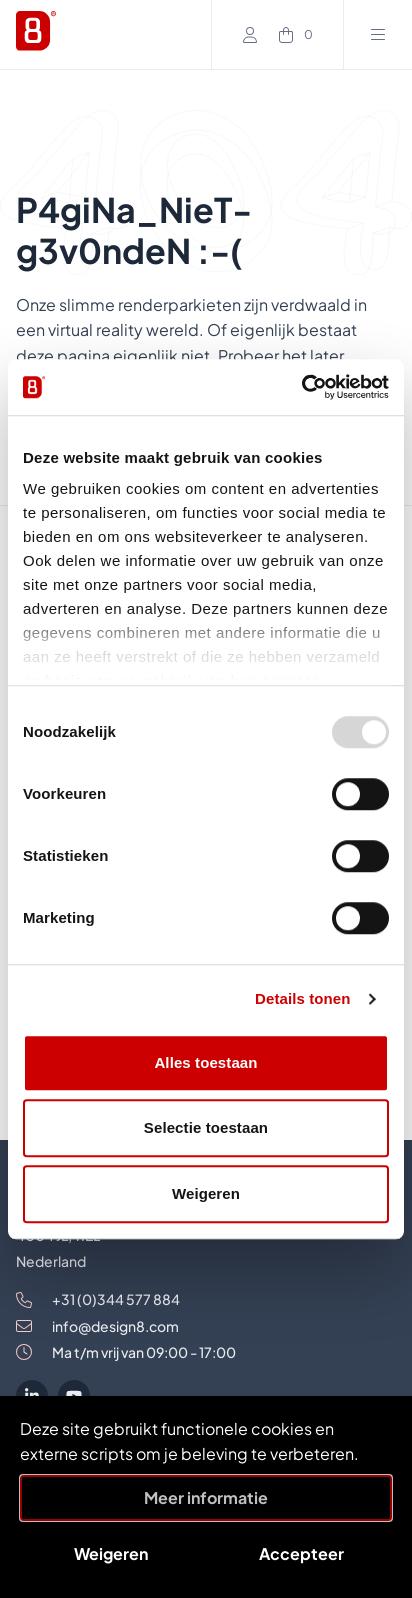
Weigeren (206, 1193)
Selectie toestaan (206, 1127)
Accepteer (301, 1553)
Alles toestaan (205, 1062)
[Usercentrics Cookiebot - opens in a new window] (301, 387)
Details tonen (302, 998)
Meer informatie (206, 1497)
